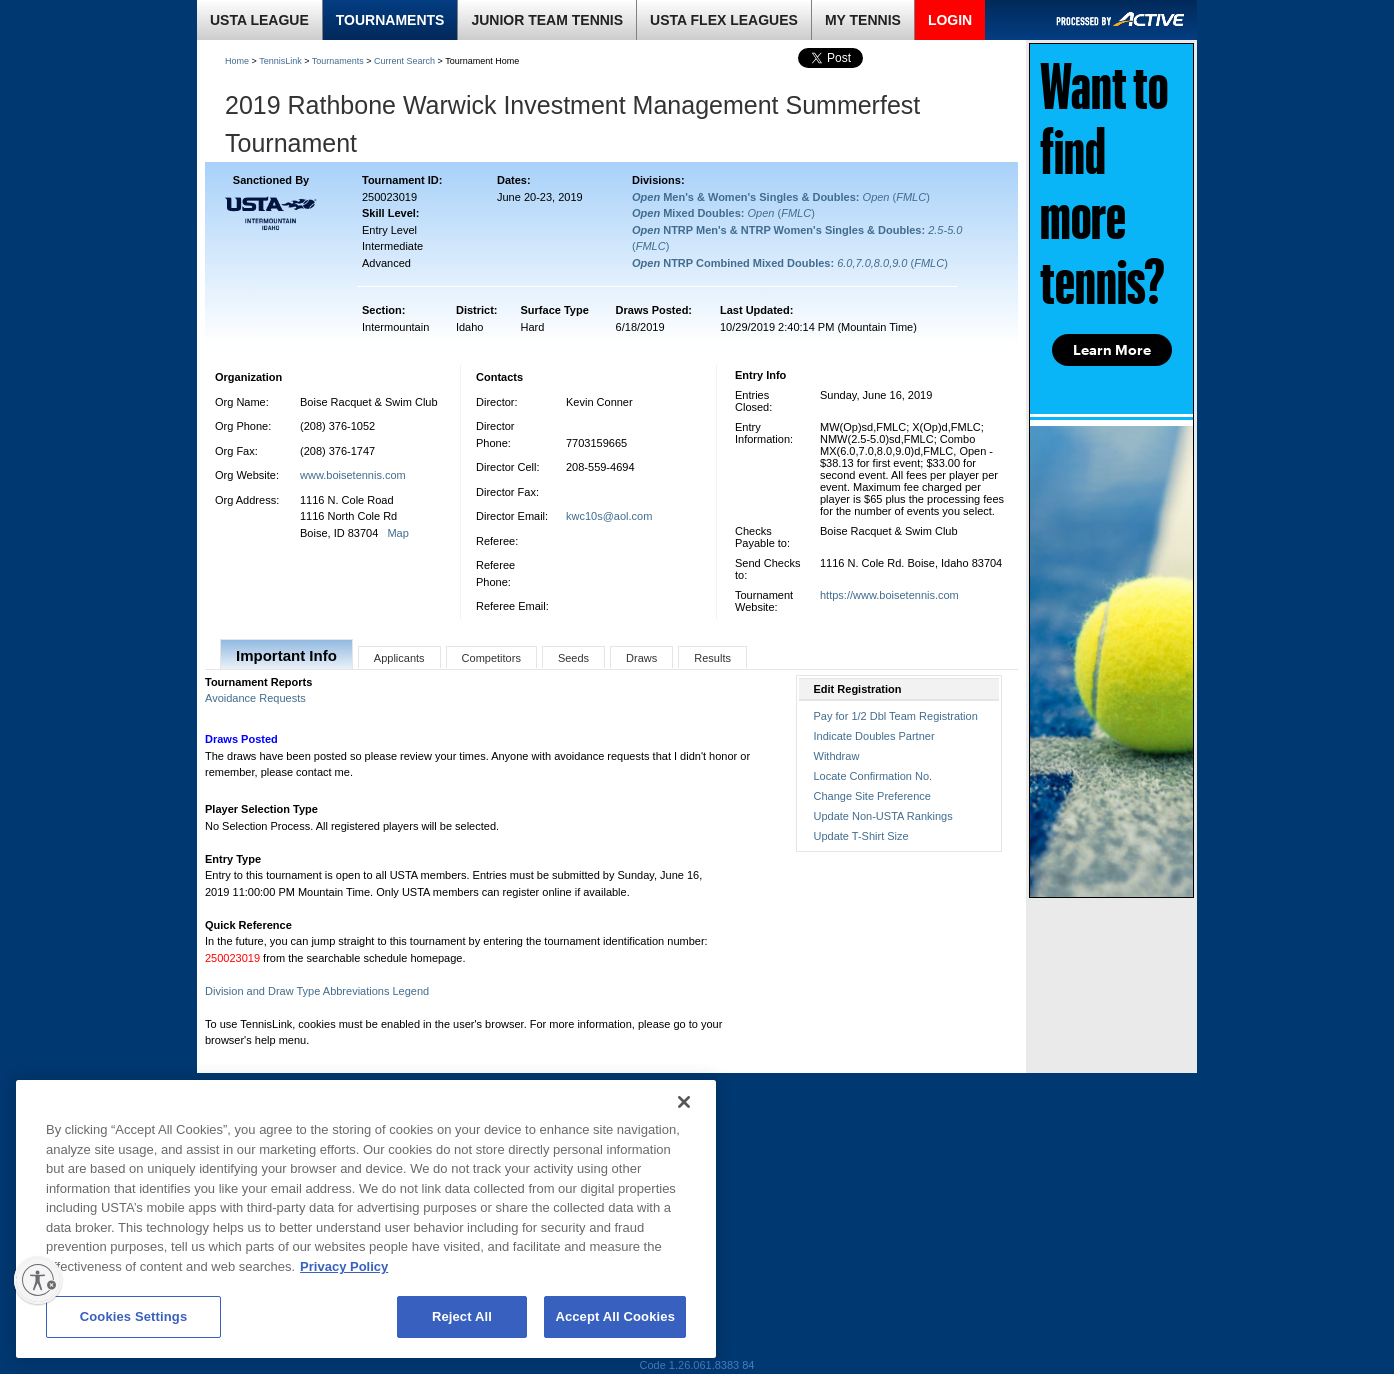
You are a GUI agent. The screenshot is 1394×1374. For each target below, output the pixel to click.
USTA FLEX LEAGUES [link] (724, 20)
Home (237, 61)
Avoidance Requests (255, 698)
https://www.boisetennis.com (889, 595)
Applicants (399, 658)
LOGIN (950, 20)
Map (397, 533)
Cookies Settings (134, 1316)
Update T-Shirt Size (861, 836)
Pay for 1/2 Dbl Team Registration (896, 716)
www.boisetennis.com (353, 475)
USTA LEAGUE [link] (259, 20)
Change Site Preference (872, 796)
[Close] (684, 1102)
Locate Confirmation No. (873, 776)
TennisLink (280, 61)
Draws (641, 658)
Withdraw (837, 756)
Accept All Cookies (615, 1316)
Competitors (491, 658)
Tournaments (338, 61)
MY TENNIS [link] (863, 20)
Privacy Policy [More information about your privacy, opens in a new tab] (344, 1266)
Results (712, 658)
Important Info (286, 655)
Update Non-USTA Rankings (883, 816)
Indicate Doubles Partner (874, 736)
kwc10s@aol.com (609, 516)
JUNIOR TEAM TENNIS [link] (547, 20)
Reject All (462, 1316)
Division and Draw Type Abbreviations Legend (317, 991)
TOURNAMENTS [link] (390, 20)
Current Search (404, 61)
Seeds (573, 658)
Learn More (1112, 350)
